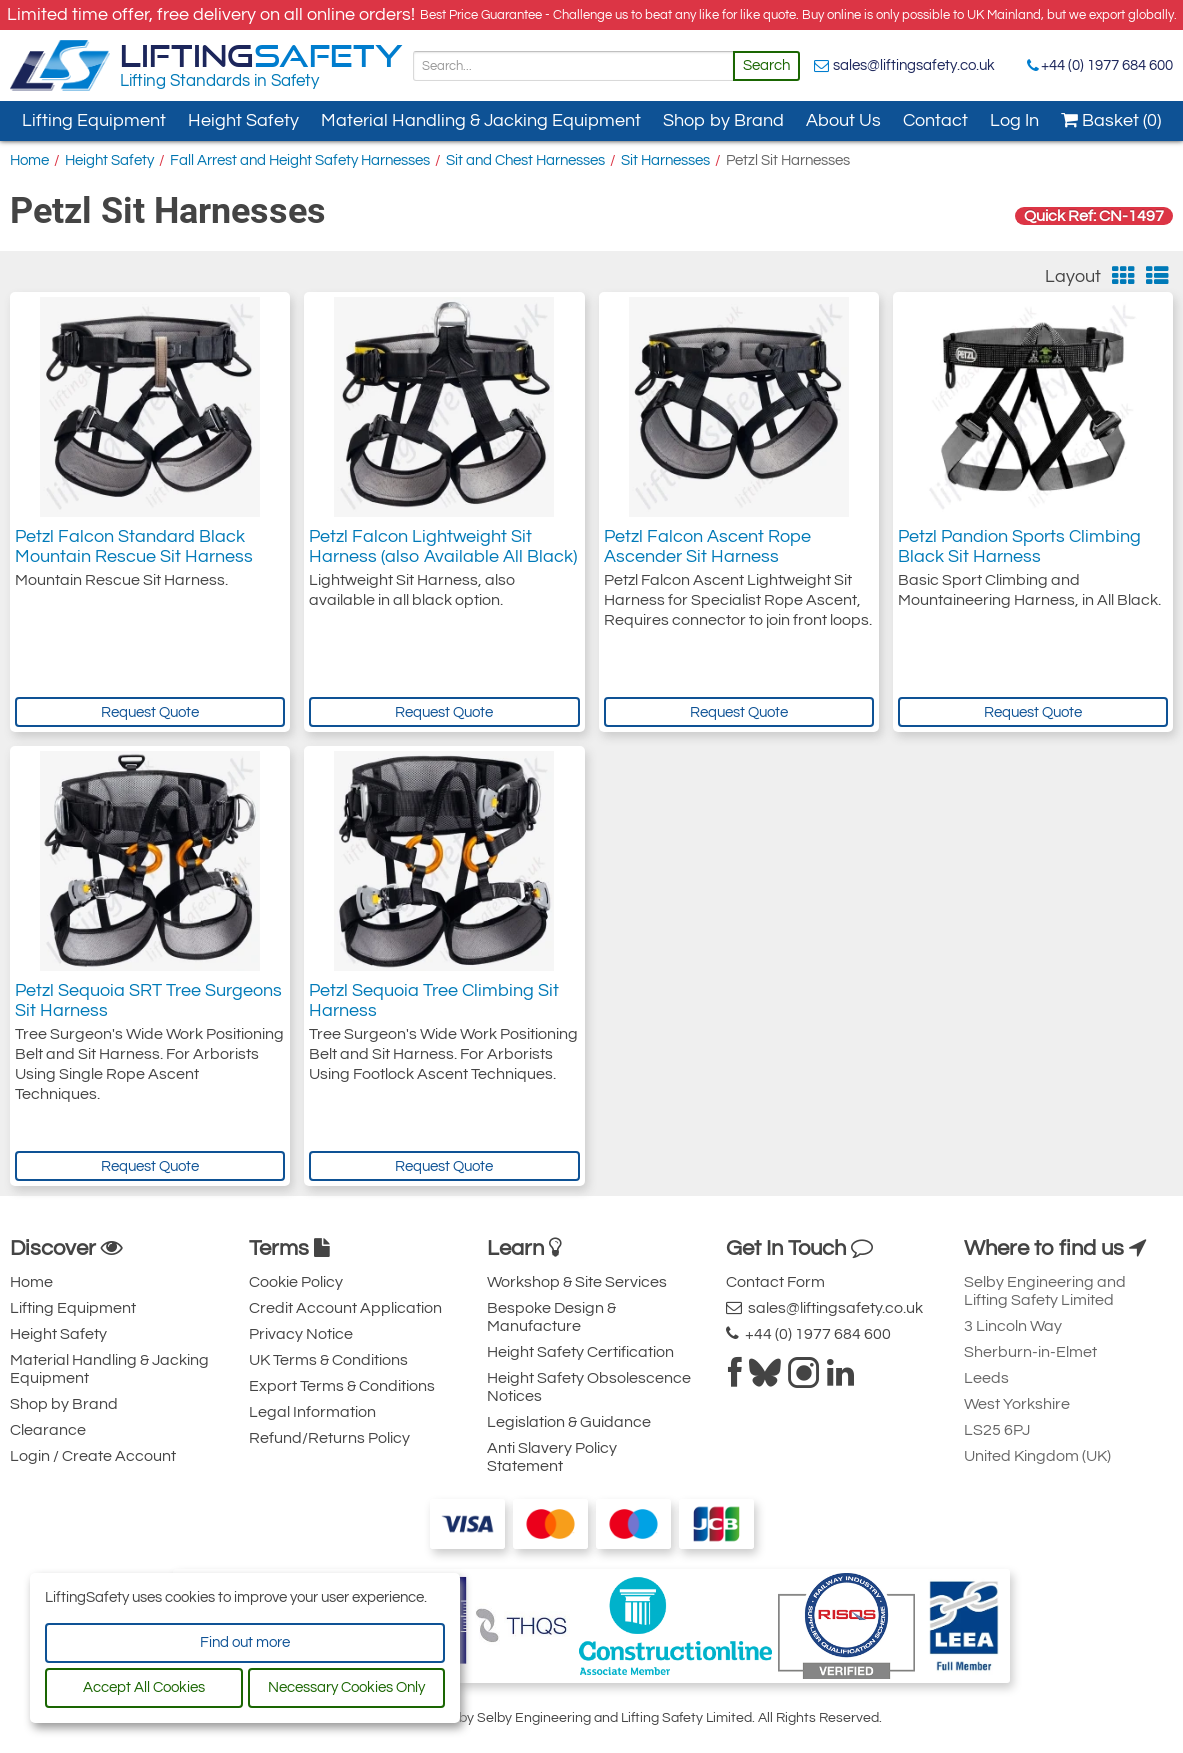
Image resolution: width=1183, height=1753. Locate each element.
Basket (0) (1111, 120)
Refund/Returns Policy (329, 1438)
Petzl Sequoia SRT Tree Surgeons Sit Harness (148, 1000)
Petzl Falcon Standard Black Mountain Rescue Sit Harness (134, 546)
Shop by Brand (723, 120)
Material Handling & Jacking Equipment (481, 120)
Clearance (48, 1430)
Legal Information (312, 1412)
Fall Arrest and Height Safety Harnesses (300, 160)
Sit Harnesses (665, 160)
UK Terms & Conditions (328, 1360)
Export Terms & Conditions (342, 1386)
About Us (843, 120)
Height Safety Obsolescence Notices (589, 1387)
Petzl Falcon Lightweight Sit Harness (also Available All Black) (443, 546)
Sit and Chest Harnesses (525, 160)
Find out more (245, 1642)
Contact (935, 120)
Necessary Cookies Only (346, 1687)
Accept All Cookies (144, 1687)
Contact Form (775, 1282)
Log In (1014, 120)
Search (766, 65)
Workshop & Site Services (577, 1282)
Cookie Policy (296, 1282)
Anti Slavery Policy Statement (552, 1457)
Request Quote (150, 712)
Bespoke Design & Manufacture (551, 1317)
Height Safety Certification (580, 1352)
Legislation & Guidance (569, 1422)
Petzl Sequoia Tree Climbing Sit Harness (434, 1000)
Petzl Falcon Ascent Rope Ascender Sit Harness (707, 546)
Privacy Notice (301, 1334)
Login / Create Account (93, 1456)
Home (29, 160)
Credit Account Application (345, 1308)
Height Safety (243, 120)
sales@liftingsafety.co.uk (914, 65)
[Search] (573, 66)
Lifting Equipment (94, 120)
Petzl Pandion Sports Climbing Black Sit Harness (1019, 546)
